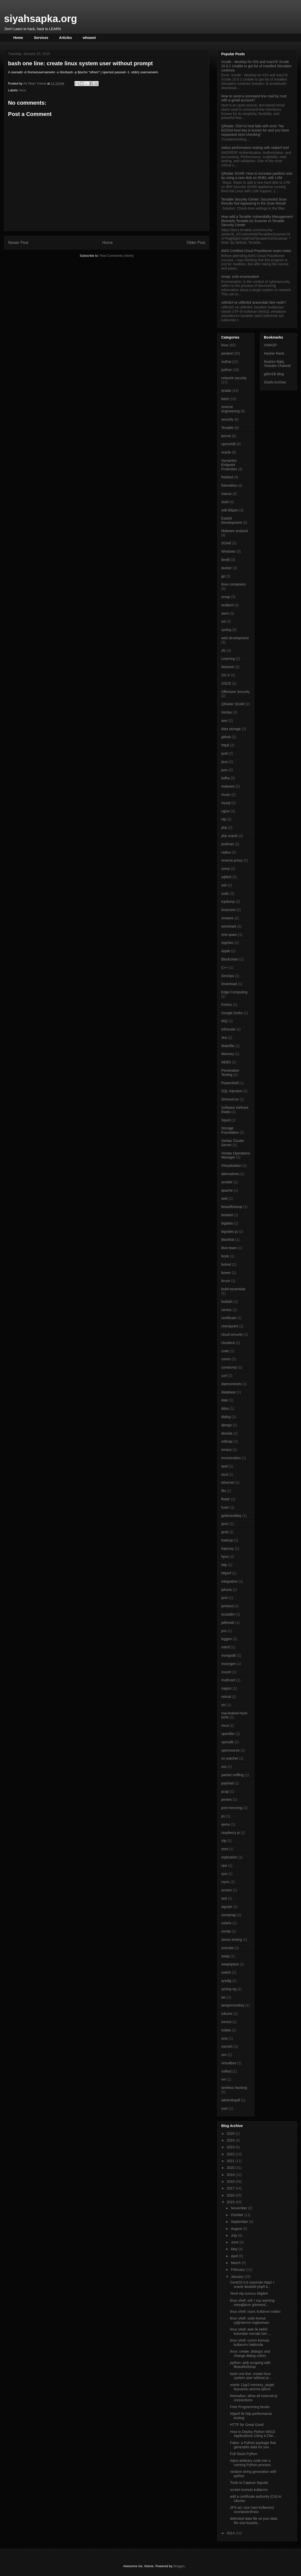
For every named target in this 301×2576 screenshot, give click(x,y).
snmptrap (228, 1915)
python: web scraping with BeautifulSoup (250, 2365)
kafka (225, 778)
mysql (226, 803)
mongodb (228, 1655)
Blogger (178, 2566)
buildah (227, 1302)
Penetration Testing (230, 1072)
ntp (223, 819)
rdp (223, 1841)
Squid (225, 1120)
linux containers (233, 584)
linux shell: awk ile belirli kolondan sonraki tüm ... (250, 2331)
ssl (223, 621)
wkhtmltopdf (230, 2100)
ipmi (224, 1598)
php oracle (229, 836)
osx (224, 1767)
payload (227, 1783)
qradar (226, 391)
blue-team (229, 1248)
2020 (231, 2168)
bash (225, 399)
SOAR (226, 543)
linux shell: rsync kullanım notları (255, 2311)
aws (224, 721)
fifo (223, 1491)
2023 (231, 2147)
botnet (226, 1264)
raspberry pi (230, 1833)
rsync (225, 1882)
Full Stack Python (243, 2454)
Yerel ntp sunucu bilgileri (249, 2293)
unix (224, 2038)
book (225, 1256)
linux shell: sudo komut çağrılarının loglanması (249, 2320)
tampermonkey (233, 2005)
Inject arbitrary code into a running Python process (250, 2463)
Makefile (227, 1046)
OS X (225, 675)
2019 (231, 2175)
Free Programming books (250, 2407)
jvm (224, 1631)
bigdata (227, 1223)
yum (224, 2108)
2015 (231, 2202)
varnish (227, 2046)
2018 (231, 2181)
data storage (231, 729)
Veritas (226, 712)
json (224, 770)
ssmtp (226, 1931)
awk (224, 1198)
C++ (224, 967)
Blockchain (229, 959)
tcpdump (228, 901)
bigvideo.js (229, 1232)
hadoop (227, 1540)
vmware (227, 918)
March (236, 2263)
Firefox (226, 1005)
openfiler (228, 1734)
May (234, 2249)
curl (224, 1376)
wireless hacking (234, 2088)
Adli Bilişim (229, 510)
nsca (225, 1725)
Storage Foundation (230, 1130)
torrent (226, 2022)
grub (224, 1532)
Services (41, 38)
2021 (231, 2161)
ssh (224, 885)
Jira (224, 1038)
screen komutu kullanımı (249, 2490)
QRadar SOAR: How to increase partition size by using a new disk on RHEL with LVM (256, 175)
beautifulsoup (231, 1207)
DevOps (227, 976)
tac (223, 1997)
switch (226, 1972)
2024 (231, 2140)
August (237, 2229)
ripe (224, 1865)
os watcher (229, 1758)
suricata (227, 1948)
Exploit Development (231, 520)
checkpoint (229, 1326)
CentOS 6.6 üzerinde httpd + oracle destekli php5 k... (252, 2284)
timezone (228, 910)
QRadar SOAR (233, 704)
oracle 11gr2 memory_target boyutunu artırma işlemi (252, 2387)
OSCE (226, 683)
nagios (226, 1688)
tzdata (226, 2030)
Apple (225, 951)
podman (227, 844)
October (237, 2215)
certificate (228, 1318)
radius (226, 852)
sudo (225, 893)
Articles (65, 38)
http (224, 1565)
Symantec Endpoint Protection (229, 465)
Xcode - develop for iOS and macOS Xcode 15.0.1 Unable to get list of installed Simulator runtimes (256, 66)
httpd (225, 745)
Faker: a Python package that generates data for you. (253, 2445)
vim (224, 2055)
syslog (226, 630)
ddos (225, 1408)
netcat (226, 1697)
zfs (223, 651)
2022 (231, 2154)
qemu (225, 1824)
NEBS (226, 1062)
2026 (231, 2134)
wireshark (228, 926)
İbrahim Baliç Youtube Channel (277, 364)
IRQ (224, 1021)
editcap (227, 1441)
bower (226, 1273)
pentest (227, 353)
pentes (226, 1799)
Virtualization (231, 1166)
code (225, 1351)
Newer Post (18, 242)
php (224, 827)
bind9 (225, 560)
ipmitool (227, 1606)
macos (226, 494)
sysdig (226, 1981)
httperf (226, 1573)
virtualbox (228, 2063)
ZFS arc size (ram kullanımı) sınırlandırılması (252, 2509)
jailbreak (227, 1623)
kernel (226, 436)
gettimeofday (231, 1516)
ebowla (226, 1433)
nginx (225, 811)
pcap (225, 1791)
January (237, 2277)
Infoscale (228, 1029)
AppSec (227, 943)
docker (226, 568)
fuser (225, 1507)
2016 (231, 2195)
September (240, 2222)
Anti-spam (229, 935)
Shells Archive (275, 382)
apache (227, 1190)
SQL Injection (231, 1091)
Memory (227, 1054)
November (239, 2208)
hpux (225, 1557)
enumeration (231, 1458)
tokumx (227, 2014)
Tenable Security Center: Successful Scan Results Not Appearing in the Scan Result (254, 201)
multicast (228, 1680)
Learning (228, 659)
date (224, 1400)
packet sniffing (232, 1775)
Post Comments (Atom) (116, 255)
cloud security (232, 1334)
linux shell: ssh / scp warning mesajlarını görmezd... (252, 2302)
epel (224, 1466)
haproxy (227, 1549)
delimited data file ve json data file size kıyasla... (253, 2521)
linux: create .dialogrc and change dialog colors (250, 2353)
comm (226, 1359)
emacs (226, 1450)
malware (228, 786)
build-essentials (233, 1289)
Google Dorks (232, 1013)
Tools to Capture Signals (249, 2483)
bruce (225, 1281)
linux (23, 90)
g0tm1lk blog (274, 374)
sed (224, 1898)
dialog (226, 1417)
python (226, 370)
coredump (229, 1367)
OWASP (270, 345)
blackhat (227, 1240)
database (228, 1392)
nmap (225, 597)
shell (225, 502)
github (226, 737)
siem (225, 613)
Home (18, 38)
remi (224, 1849)
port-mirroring (231, 1808)
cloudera (228, 1343)
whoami (89, 38)
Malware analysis (234, 531)
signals (226, 1907)
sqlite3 (226, 877)
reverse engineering (230, 409)
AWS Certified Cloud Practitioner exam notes (256, 251)
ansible (226, 1182)
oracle (226, 452)
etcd (224, 1474)
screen (226, 1890)
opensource (230, 1750)
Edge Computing (234, 992)
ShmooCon (230, 1099)
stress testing (231, 1940)
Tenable (227, 428)
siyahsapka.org (40, 18)
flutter (225, 1499)
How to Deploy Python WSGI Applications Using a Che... (253, 2434)
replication (229, 1857)
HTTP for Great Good (247, 2425)
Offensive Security (235, 692)
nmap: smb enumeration (240, 277)
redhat (226, 362)
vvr (223, 2079)
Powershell (229, 1083)
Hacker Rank (274, 353)
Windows (228, 551)
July (234, 2235)
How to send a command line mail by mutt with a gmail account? (253, 98)
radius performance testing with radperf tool (255, 148)
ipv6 (224, 753)
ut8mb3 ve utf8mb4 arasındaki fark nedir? (253, 302)
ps (223, 1816)
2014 (231, 2533)
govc (225, 1524)
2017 (231, 2188)
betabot (227, 1215)
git (223, 576)
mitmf (225, 1647)
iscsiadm (228, 1614)
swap (225, 1956)
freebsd (227, 477)
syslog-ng (228, 1989)
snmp (225, 869)
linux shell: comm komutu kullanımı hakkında (249, 2342)
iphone (226, 1590)
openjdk (227, 1742)
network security (234, 378)
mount (226, 1672)
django (226, 1425)
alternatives (230, 1174)
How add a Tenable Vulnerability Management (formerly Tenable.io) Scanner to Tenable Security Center (257, 221)
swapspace (230, 1964)
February (238, 2270)
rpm (224, 1874)
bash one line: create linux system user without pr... (251, 2376)
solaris (226, 1923)
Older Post (196, 242)
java (224, 762)
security (227, 419)
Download (229, 984)
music (226, 795)
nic (223, 1705)
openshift (228, 444)
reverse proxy (232, 860)
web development (235, 638)
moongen (228, 1664)
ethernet (227, 1482)
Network (227, 667)
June (235, 2242)
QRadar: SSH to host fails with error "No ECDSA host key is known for (255, 130)
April (235, 2256)
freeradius (229, 485)
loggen (226, 1639)
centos (226, 1310)
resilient (227, 605)
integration (229, 1581)
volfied (226, 2071)
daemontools (231, 1384)
